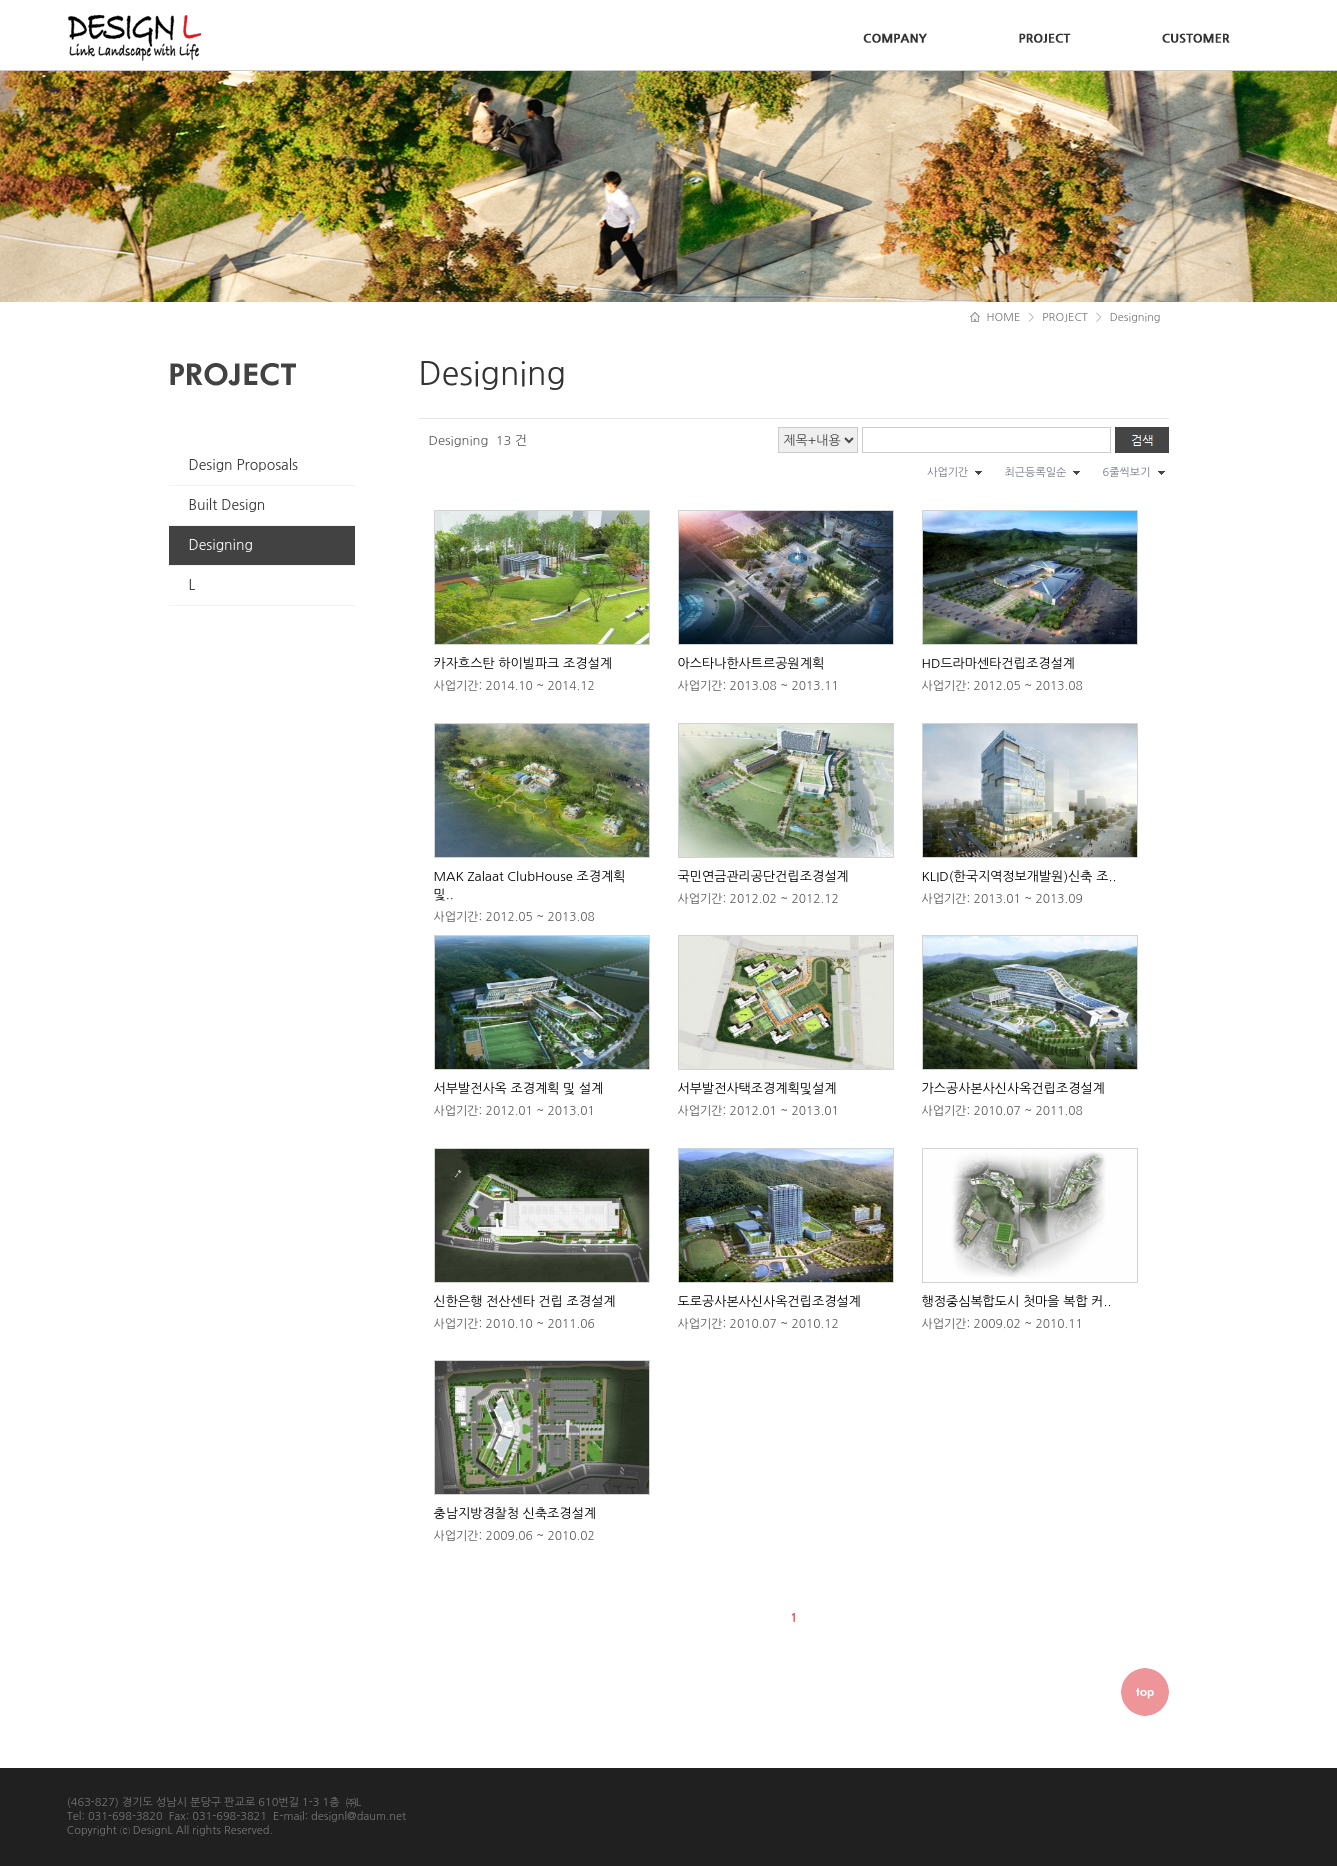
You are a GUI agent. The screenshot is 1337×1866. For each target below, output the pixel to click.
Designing (221, 545)
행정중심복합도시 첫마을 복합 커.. (1017, 1301)
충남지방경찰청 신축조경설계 (515, 1513)
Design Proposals (244, 465)
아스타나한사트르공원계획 (751, 663)
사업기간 (947, 472)
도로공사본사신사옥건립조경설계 (769, 1301)
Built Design (227, 505)
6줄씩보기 (1126, 472)
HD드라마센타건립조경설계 (998, 663)
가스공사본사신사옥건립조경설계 (1013, 1088)
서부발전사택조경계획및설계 (757, 1088)
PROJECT (1065, 317)
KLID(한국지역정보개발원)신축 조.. (1019, 876)
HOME (995, 317)
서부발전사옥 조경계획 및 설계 (519, 1088)
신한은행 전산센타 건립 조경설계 (525, 1301)
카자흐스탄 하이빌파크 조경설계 (523, 663)
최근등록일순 (1035, 472)
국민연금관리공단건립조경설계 (763, 876)
